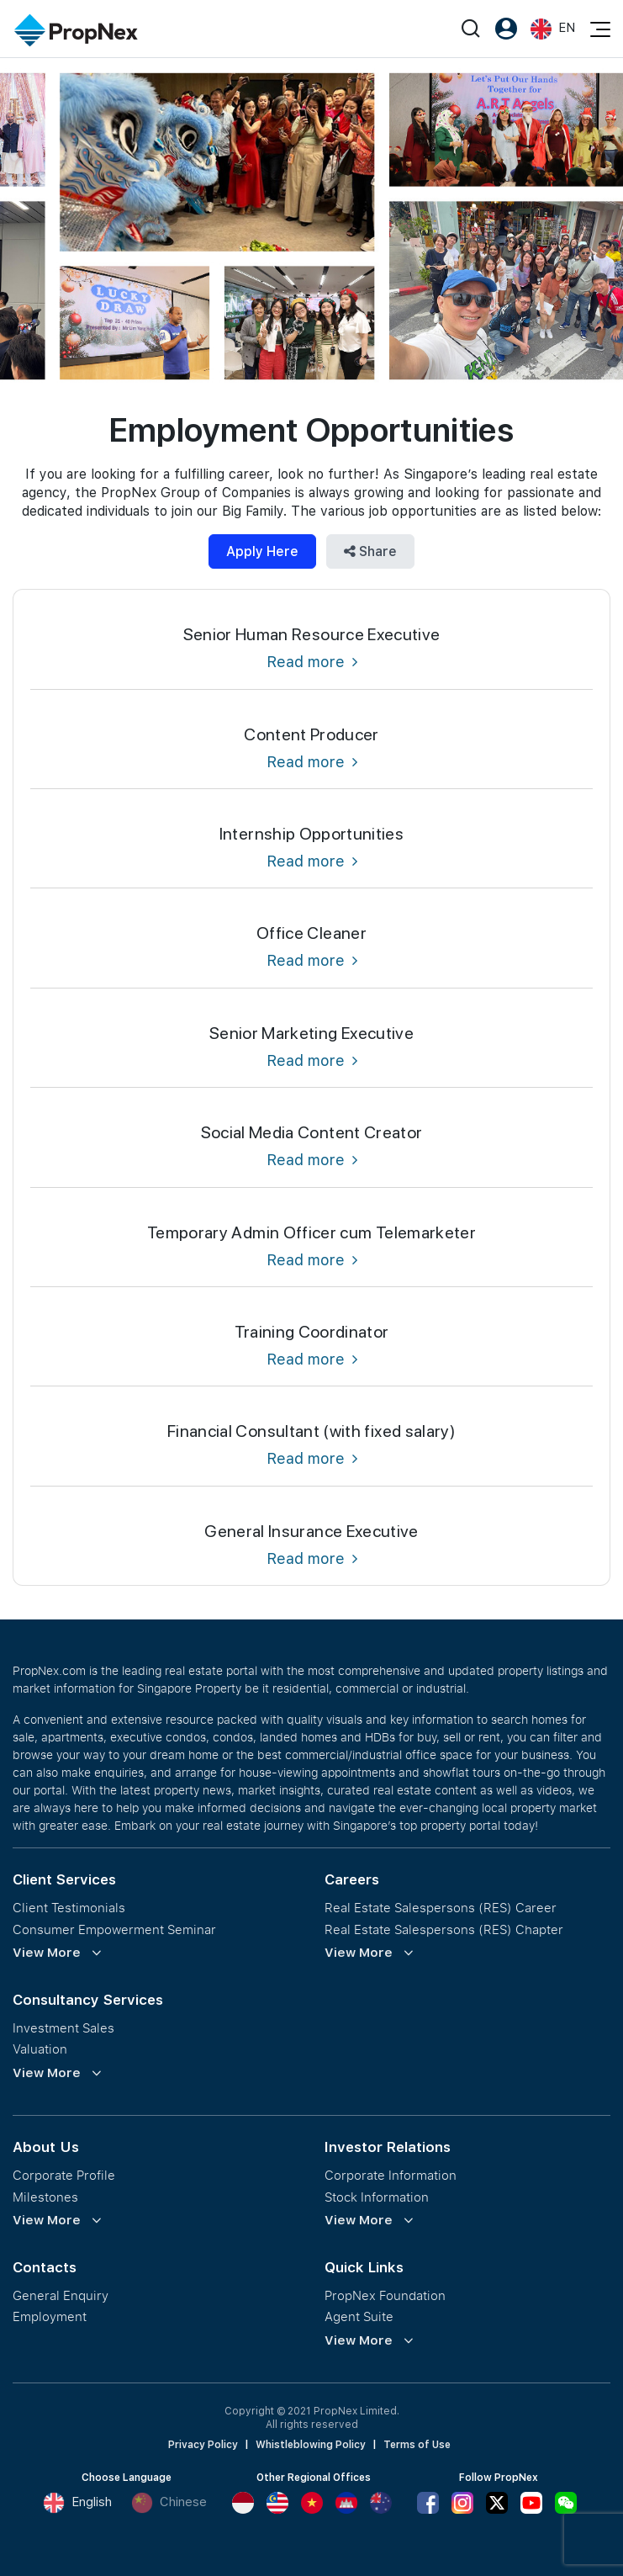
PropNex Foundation (385, 2295)
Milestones (45, 2197)
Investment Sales (63, 2028)
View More (47, 1952)
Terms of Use (417, 2445)
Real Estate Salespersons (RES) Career (441, 1908)
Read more (312, 662)
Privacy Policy (203, 2445)
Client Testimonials (69, 1908)
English (77, 2503)
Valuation (40, 2049)
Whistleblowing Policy (311, 2445)
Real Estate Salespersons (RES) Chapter (444, 1929)
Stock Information (377, 2197)
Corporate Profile (64, 2175)
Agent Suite (359, 2316)
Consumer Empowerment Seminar (114, 1929)
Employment (50, 2316)
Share (370, 551)
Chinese (169, 2503)
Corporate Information (391, 2175)
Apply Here (262, 551)
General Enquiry (60, 2295)
